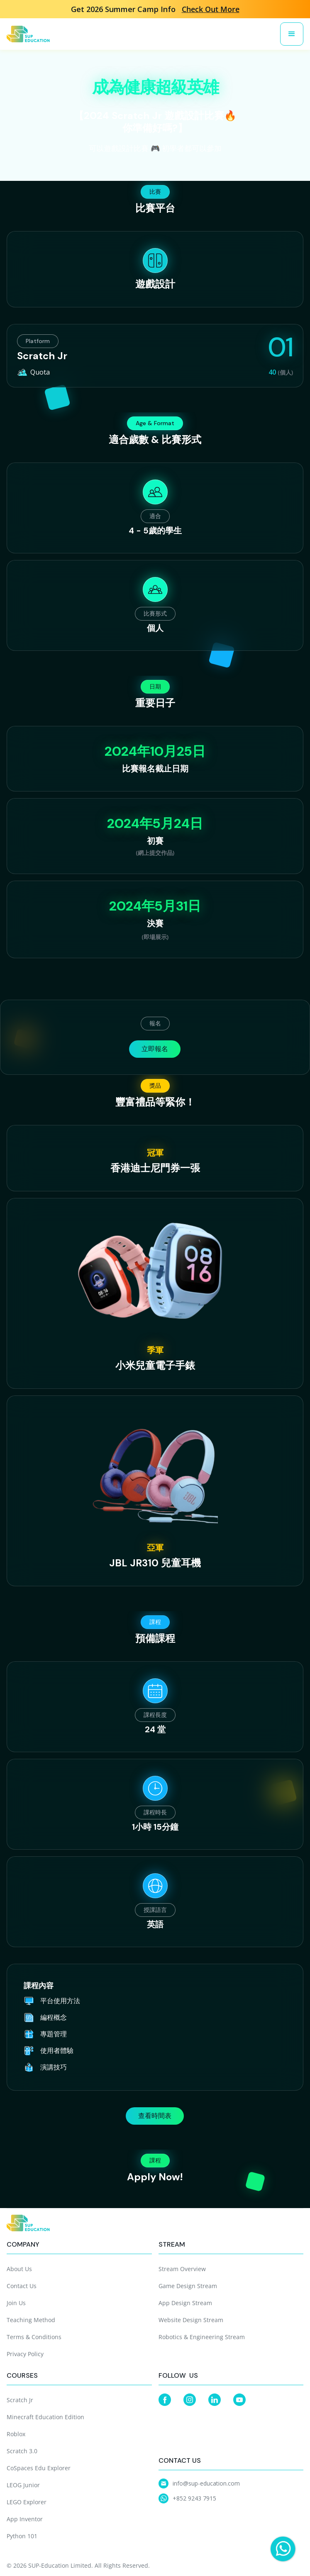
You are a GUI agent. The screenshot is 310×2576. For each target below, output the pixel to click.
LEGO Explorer (26, 2502)
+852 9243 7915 (194, 2498)
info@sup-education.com (206, 2483)
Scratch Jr (20, 2400)
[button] (291, 34)
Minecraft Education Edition (45, 2417)
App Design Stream (185, 2303)
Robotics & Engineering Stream (202, 2337)
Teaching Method (31, 2320)
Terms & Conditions (34, 2337)
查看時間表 (154, 2115)
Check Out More (210, 9)
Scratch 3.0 (22, 2451)
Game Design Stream (188, 2286)
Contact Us (22, 2286)
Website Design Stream (191, 2320)
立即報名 (155, 1049)
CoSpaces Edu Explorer (39, 2468)
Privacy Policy (25, 2354)
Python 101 (22, 2536)
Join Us (16, 2303)
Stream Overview (182, 2269)
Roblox (16, 2434)
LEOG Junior (23, 2485)
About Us (19, 2269)
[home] (28, 34)
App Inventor (25, 2519)
